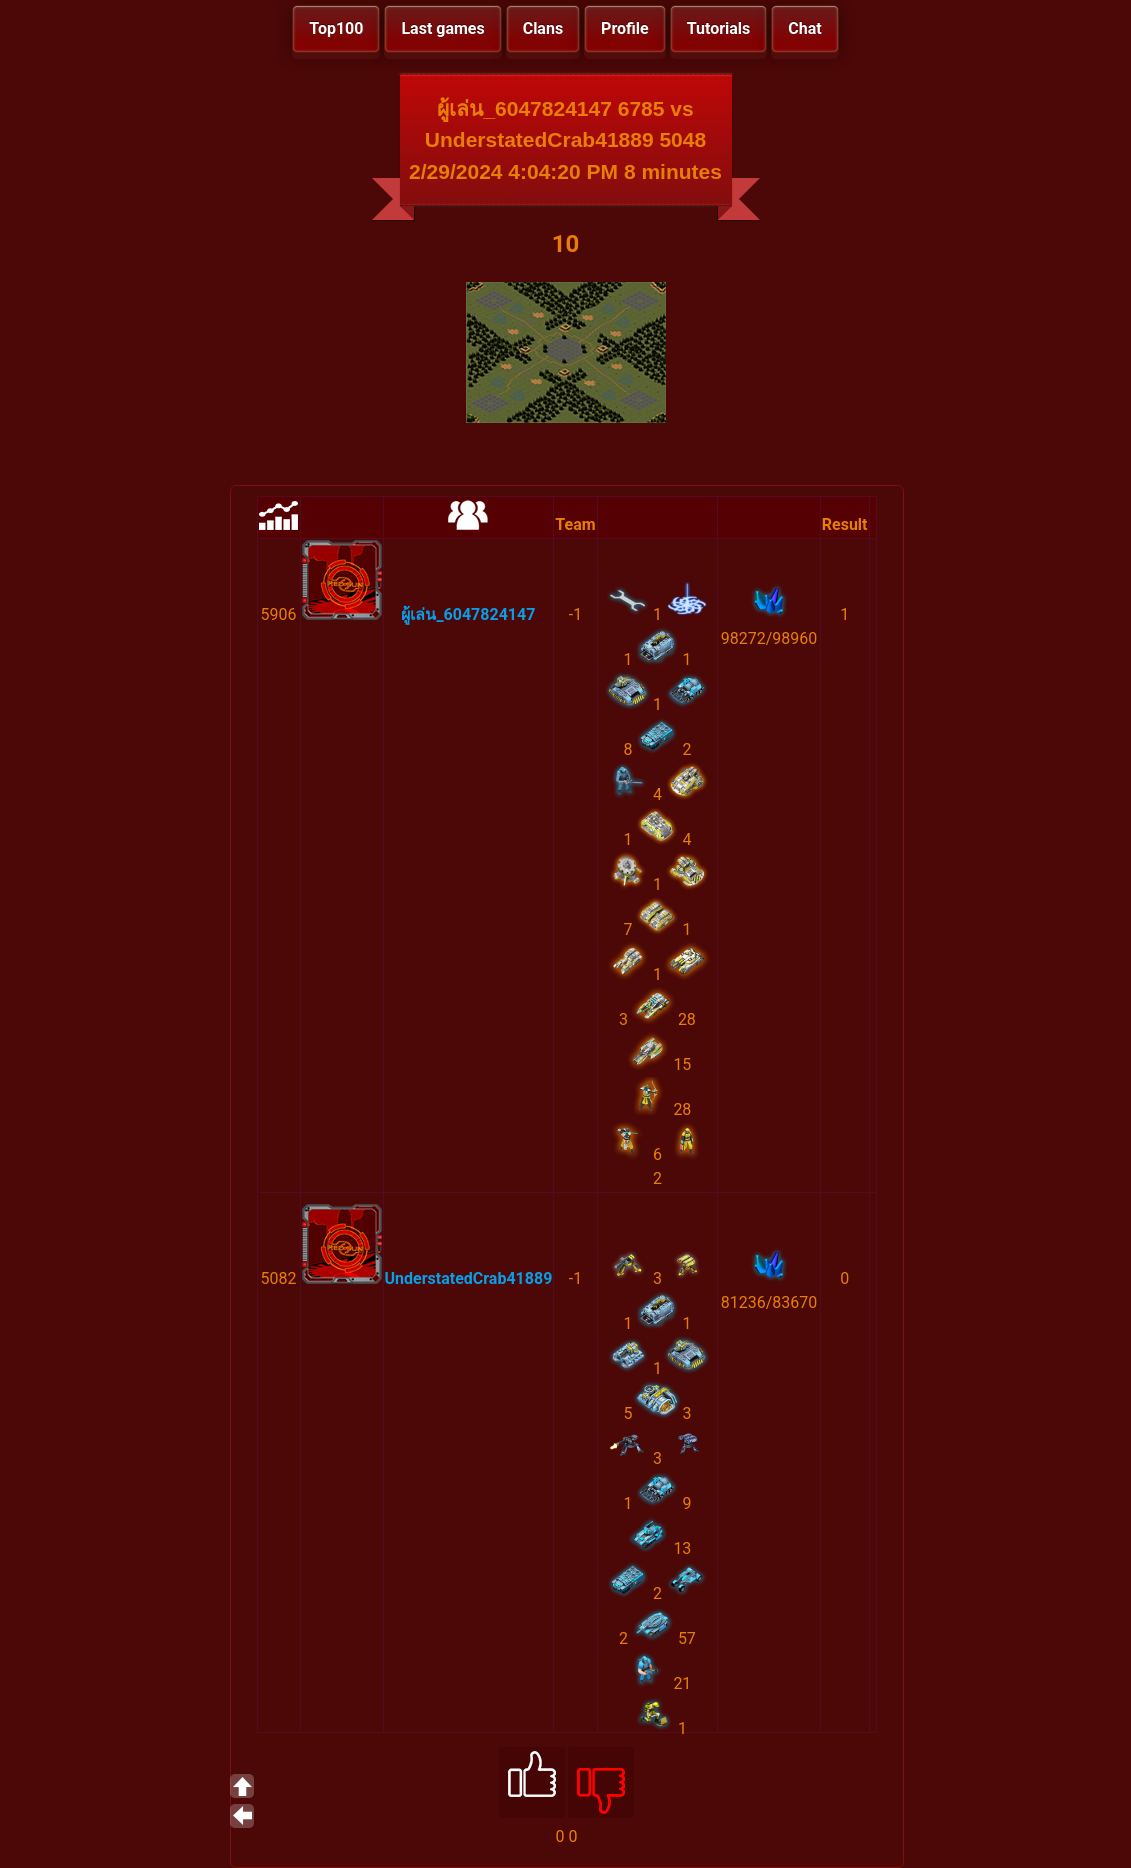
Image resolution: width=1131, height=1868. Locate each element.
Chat (804, 28)
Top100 (336, 28)
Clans (543, 28)
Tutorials (719, 28)
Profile (625, 28)
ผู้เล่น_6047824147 (468, 614)
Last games (442, 28)
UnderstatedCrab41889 (469, 1278)
